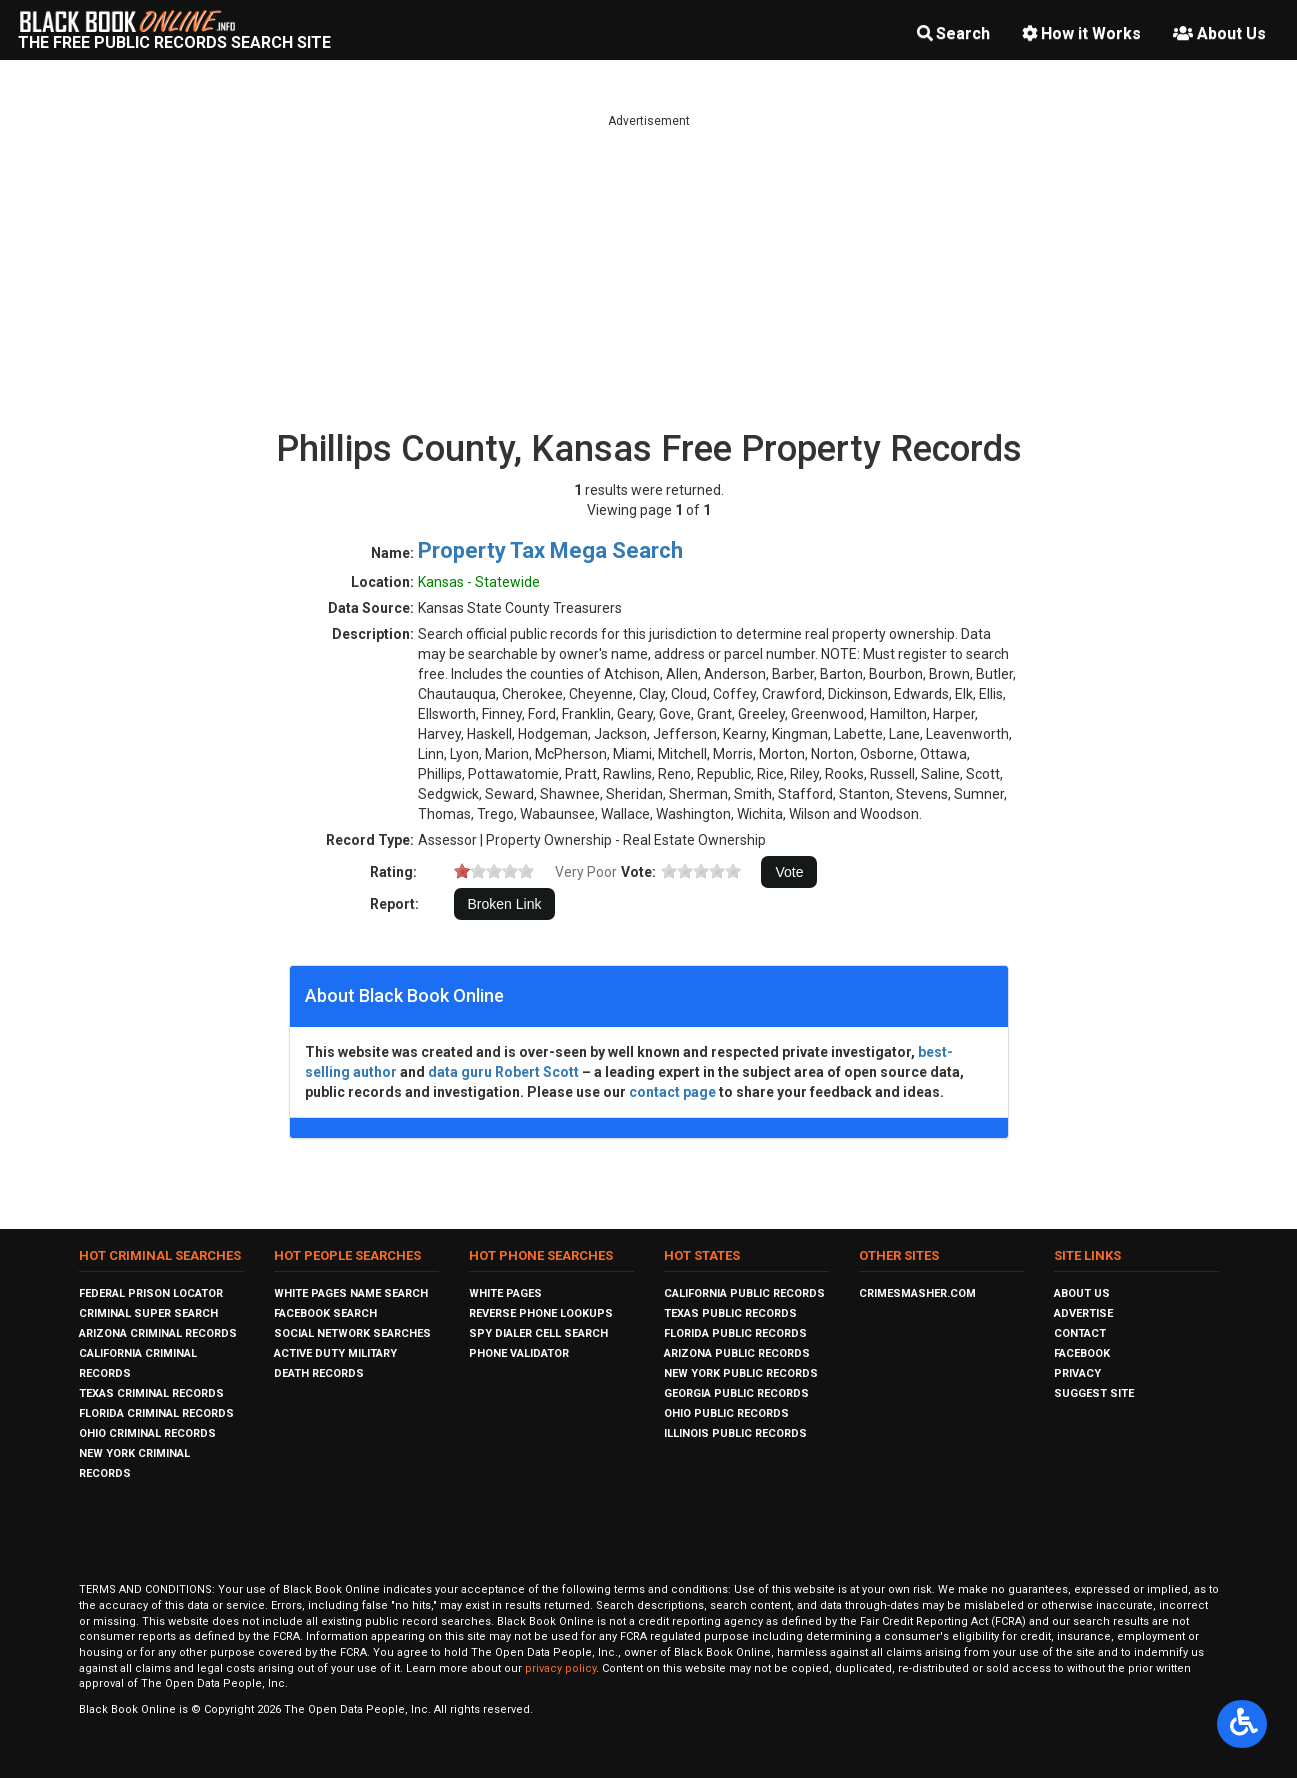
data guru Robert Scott (503, 1072)
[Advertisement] (649, 270)
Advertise (1083, 1313)
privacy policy (560, 1668)
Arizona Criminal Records (158, 1333)
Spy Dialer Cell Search (538, 1333)
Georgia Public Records (736, 1393)
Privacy (1077, 1373)
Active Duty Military (335, 1353)
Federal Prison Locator (151, 1293)
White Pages (505, 1293)
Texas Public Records (730, 1313)
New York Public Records (741, 1373)
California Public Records (744, 1293)
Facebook (1082, 1353)
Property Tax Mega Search (550, 550)
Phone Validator (519, 1353)
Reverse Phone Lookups (541, 1313)
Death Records (319, 1373)
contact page (672, 1092)
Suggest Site (1094, 1393)
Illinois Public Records (735, 1433)
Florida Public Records (735, 1333)
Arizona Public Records (737, 1353)
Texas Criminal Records (151, 1393)
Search (953, 33)
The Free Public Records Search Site (174, 42)
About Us (1219, 33)
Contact (1080, 1333)
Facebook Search (325, 1313)
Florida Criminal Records (156, 1413)
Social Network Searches (352, 1333)
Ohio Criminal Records (147, 1433)
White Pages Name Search (351, 1293)
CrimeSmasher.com (917, 1293)
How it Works (1081, 33)
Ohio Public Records (726, 1413)
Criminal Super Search (148, 1313)
